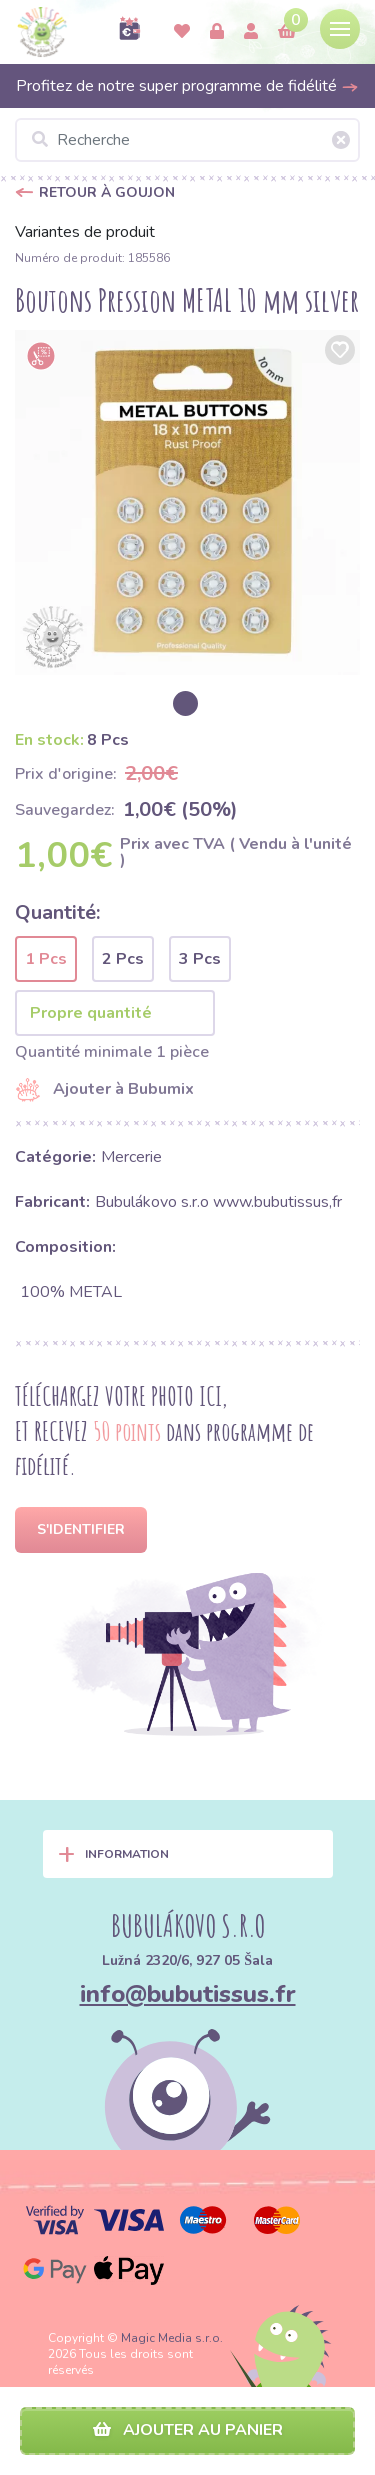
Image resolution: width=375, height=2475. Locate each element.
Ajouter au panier (188, 2430)
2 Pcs (123, 959)
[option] (187, 502)
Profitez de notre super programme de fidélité (187, 86)
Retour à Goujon (107, 192)
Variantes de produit (85, 232)
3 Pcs (200, 959)
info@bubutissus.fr (188, 1994)
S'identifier (81, 1529)
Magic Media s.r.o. (172, 2338)
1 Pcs (46, 959)
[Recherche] (187, 140)
